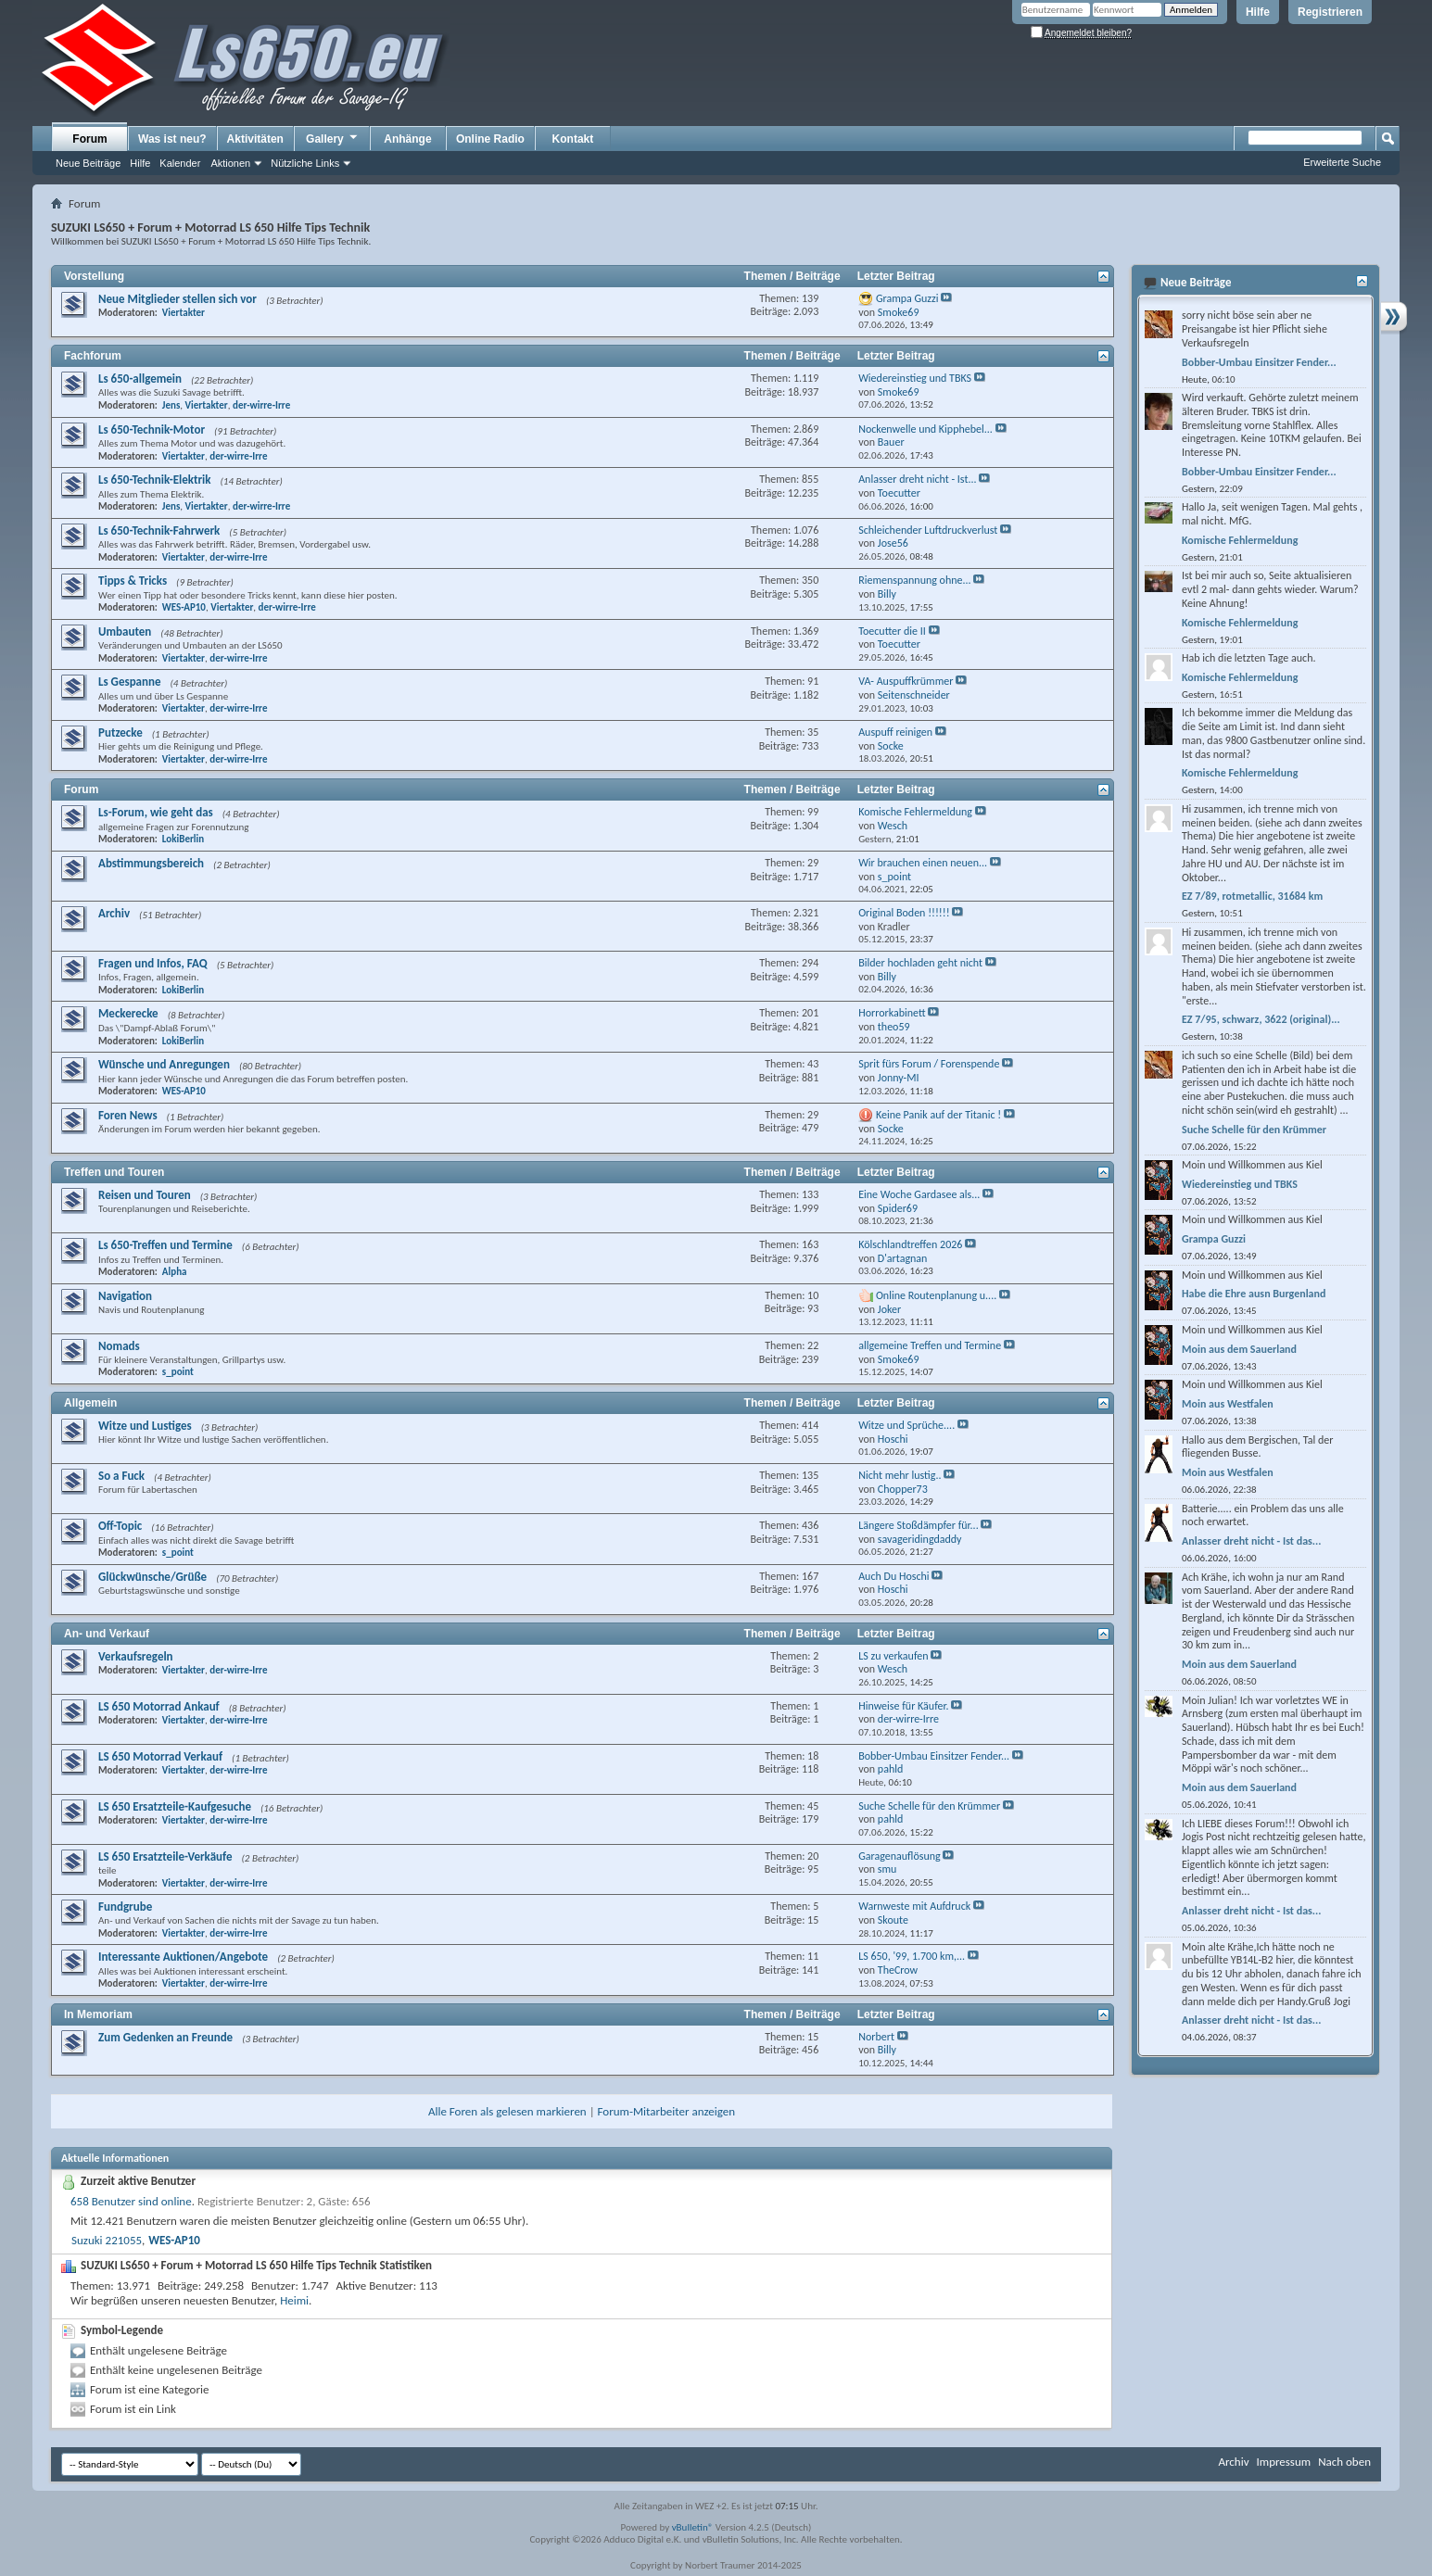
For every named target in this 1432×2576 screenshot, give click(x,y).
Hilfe (1258, 12)
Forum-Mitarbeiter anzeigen (667, 2111)
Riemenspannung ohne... (914, 580)
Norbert (876, 2036)
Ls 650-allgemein (140, 378)
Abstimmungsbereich (151, 863)
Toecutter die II (892, 631)
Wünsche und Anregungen (164, 1064)
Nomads (119, 1346)
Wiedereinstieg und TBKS (914, 378)
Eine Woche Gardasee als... (919, 1194)
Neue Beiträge (88, 163)
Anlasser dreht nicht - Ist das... (1251, 1540)
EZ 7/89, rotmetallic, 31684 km (1252, 896)
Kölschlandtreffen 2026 (910, 1244)
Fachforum (92, 355)
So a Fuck (121, 1476)
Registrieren (1330, 12)
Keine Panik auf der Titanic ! (938, 1114)
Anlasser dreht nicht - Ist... (917, 479)
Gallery (333, 138)
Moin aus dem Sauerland (1239, 1349)
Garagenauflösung (899, 1856)
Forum (89, 139)
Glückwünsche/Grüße (152, 1577)
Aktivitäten (255, 139)
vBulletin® (693, 2527)
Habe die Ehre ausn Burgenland (1253, 1293)
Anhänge (407, 139)
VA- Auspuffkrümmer (905, 681)
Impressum (1283, 2462)
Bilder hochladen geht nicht (920, 962)
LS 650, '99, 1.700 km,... (911, 1956)
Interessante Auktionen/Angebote (183, 1957)
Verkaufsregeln (135, 1656)
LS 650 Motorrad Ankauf (159, 1706)
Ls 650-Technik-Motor (151, 429)
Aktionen (230, 163)
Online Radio (490, 139)
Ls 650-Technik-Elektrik (154, 479)
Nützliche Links (305, 163)
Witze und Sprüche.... (906, 1425)
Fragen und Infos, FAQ (153, 963)
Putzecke (120, 732)
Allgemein (90, 1402)
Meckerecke (128, 1013)
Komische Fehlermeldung (915, 811)
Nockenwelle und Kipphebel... (925, 429)
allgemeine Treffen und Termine (929, 1345)
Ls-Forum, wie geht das (155, 812)
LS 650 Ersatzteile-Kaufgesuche (174, 1806)
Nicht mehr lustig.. (899, 1475)
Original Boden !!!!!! (903, 912)
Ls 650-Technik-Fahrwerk (159, 530)
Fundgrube (125, 1906)
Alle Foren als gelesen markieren (507, 2111)
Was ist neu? (172, 139)
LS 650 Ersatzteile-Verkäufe (165, 1856)
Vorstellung (94, 276)
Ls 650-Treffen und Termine (165, 1245)
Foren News (128, 1115)
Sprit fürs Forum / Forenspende (928, 1063)
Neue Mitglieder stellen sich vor (177, 299)
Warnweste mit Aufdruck (914, 1906)
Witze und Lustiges (145, 1426)
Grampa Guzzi (907, 298)
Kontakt (573, 139)
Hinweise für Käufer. (903, 1705)
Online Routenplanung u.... (936, 1295)
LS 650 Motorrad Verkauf (160, 1756)
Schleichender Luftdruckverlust (927, 530)
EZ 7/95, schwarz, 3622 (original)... (1261, 1019)
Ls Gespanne (129, 681)
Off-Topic (120, 1526)
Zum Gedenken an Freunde (165, 2037)
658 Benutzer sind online (131, 2201)
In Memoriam (98, 2014)
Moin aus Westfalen (1228, 1403)
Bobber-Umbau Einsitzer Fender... (933, 1755)
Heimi (294, 2300)
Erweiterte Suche (1342, 162)
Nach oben (1344, 2462)
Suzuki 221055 (106, 2240)
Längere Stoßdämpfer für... (918, 1525)
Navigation (125, 1296)
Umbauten (124, 631)
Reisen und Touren (144, 1195)
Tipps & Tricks (132, 580)
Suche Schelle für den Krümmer (929, 1805)
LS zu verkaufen (893, 1655)
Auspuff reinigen (895, 732)
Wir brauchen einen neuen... (922, 862)
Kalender (179, 163)
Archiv (114, 913)
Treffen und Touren (114, 1172)
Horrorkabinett (891, 1012)
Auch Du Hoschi (893, 1576)
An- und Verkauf (106, 1633)
